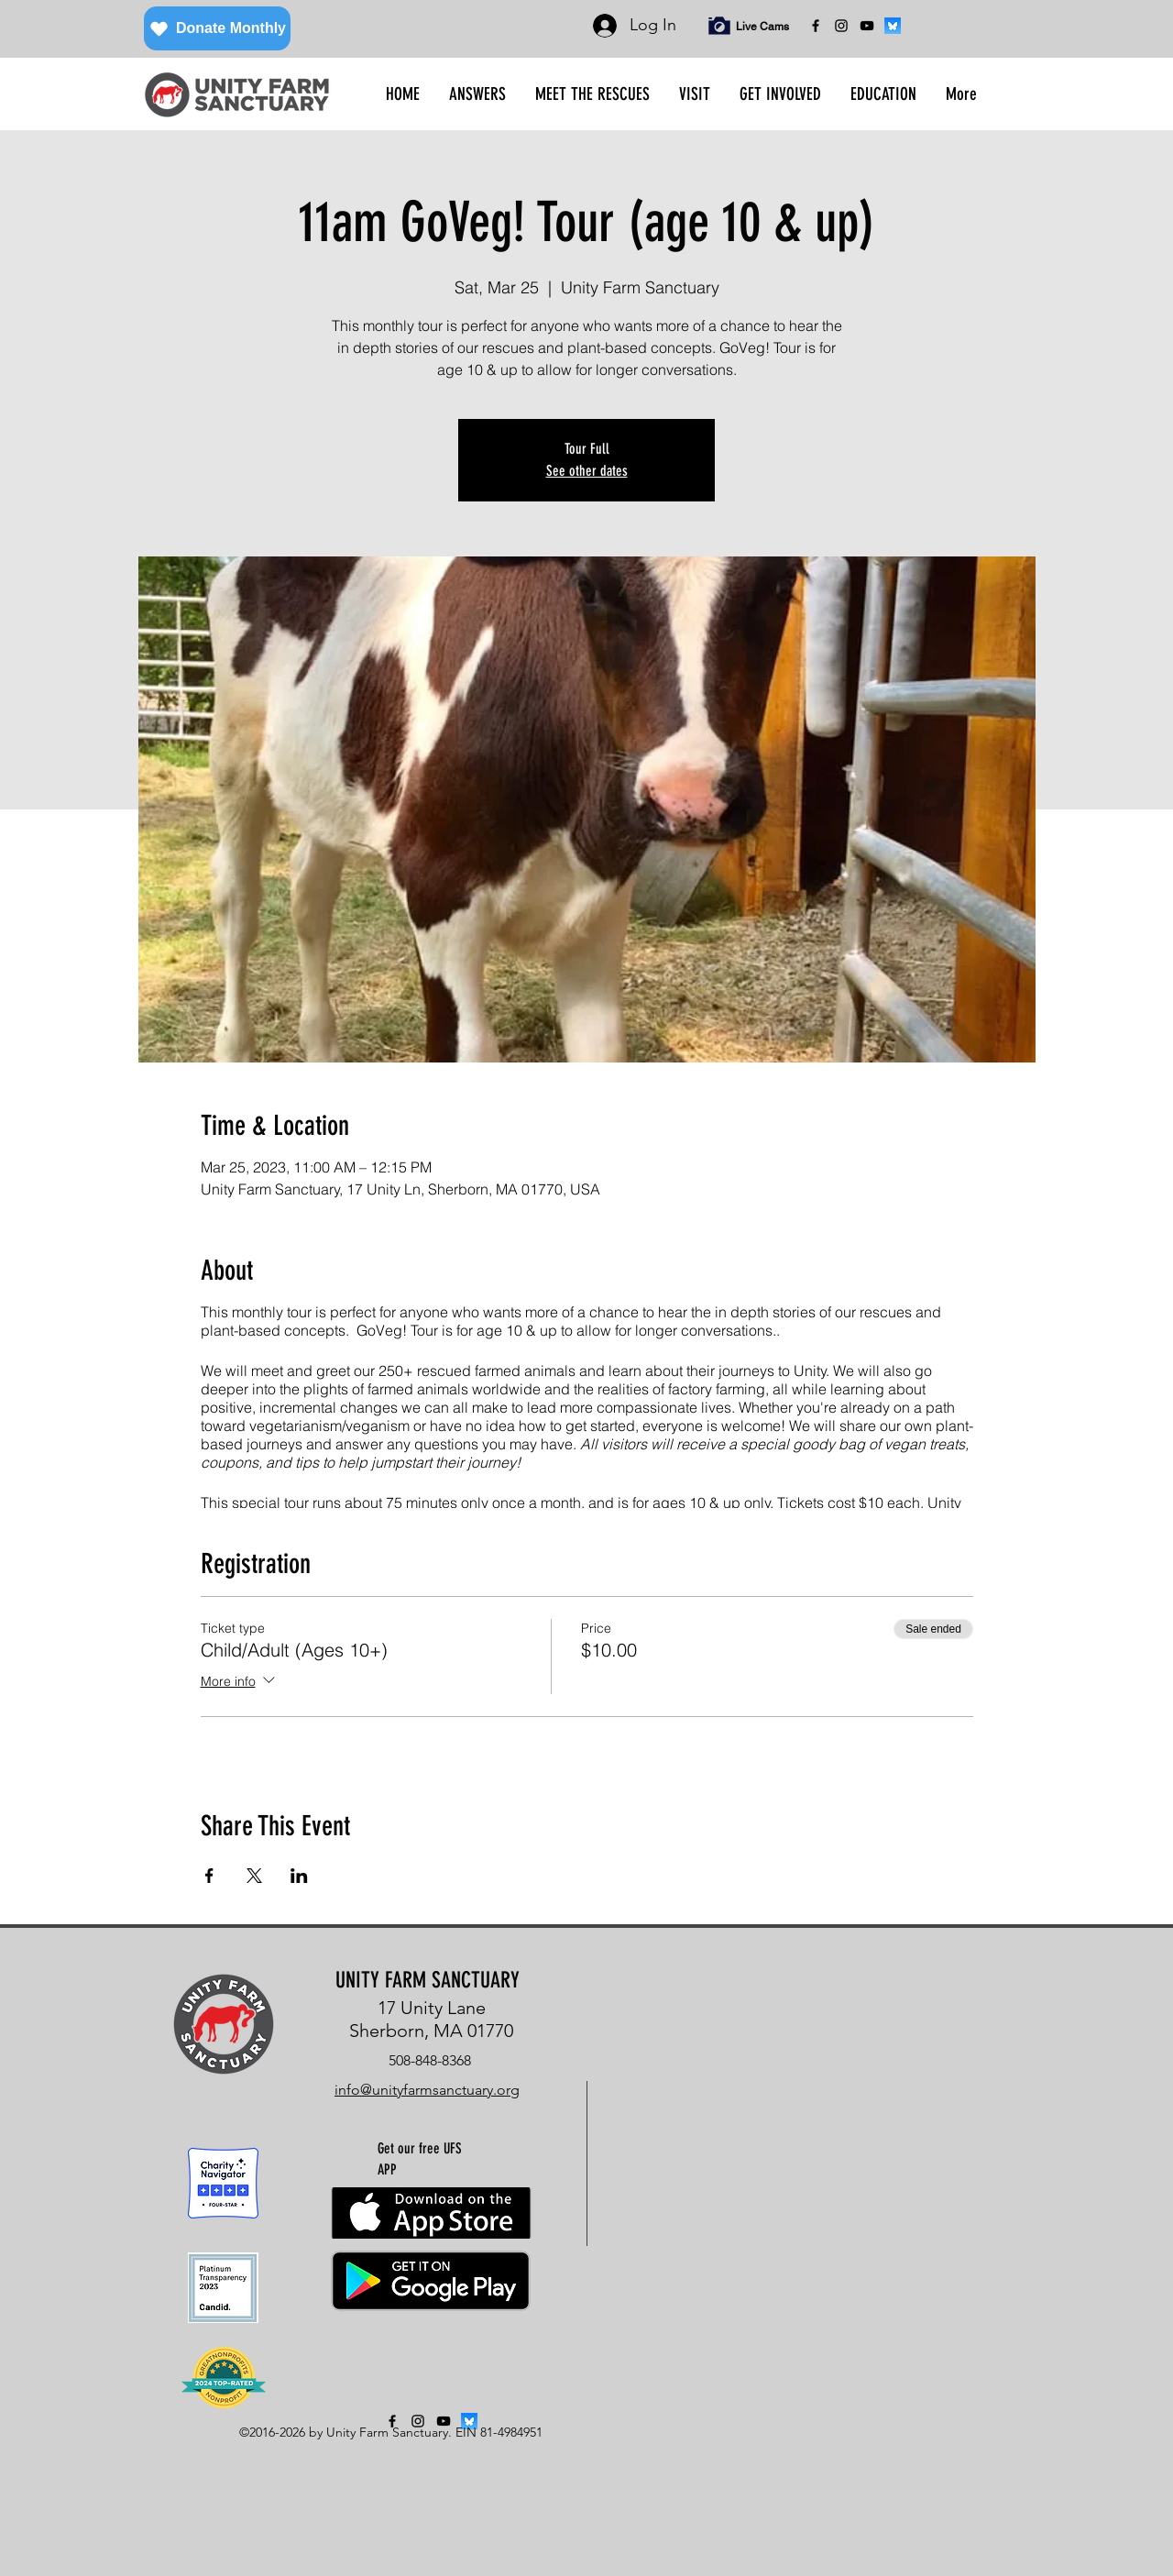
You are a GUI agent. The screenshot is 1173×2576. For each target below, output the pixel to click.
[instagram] (841, 25)
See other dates (587, 470)
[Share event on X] (254, 1875)
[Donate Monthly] (217, 28)
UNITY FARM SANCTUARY (427, 1980)
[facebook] (815, 25)
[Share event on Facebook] (209, 1875)
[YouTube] (867, 25)
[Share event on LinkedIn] (299, 1875)
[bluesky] (892, 25)
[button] (477, 94)
